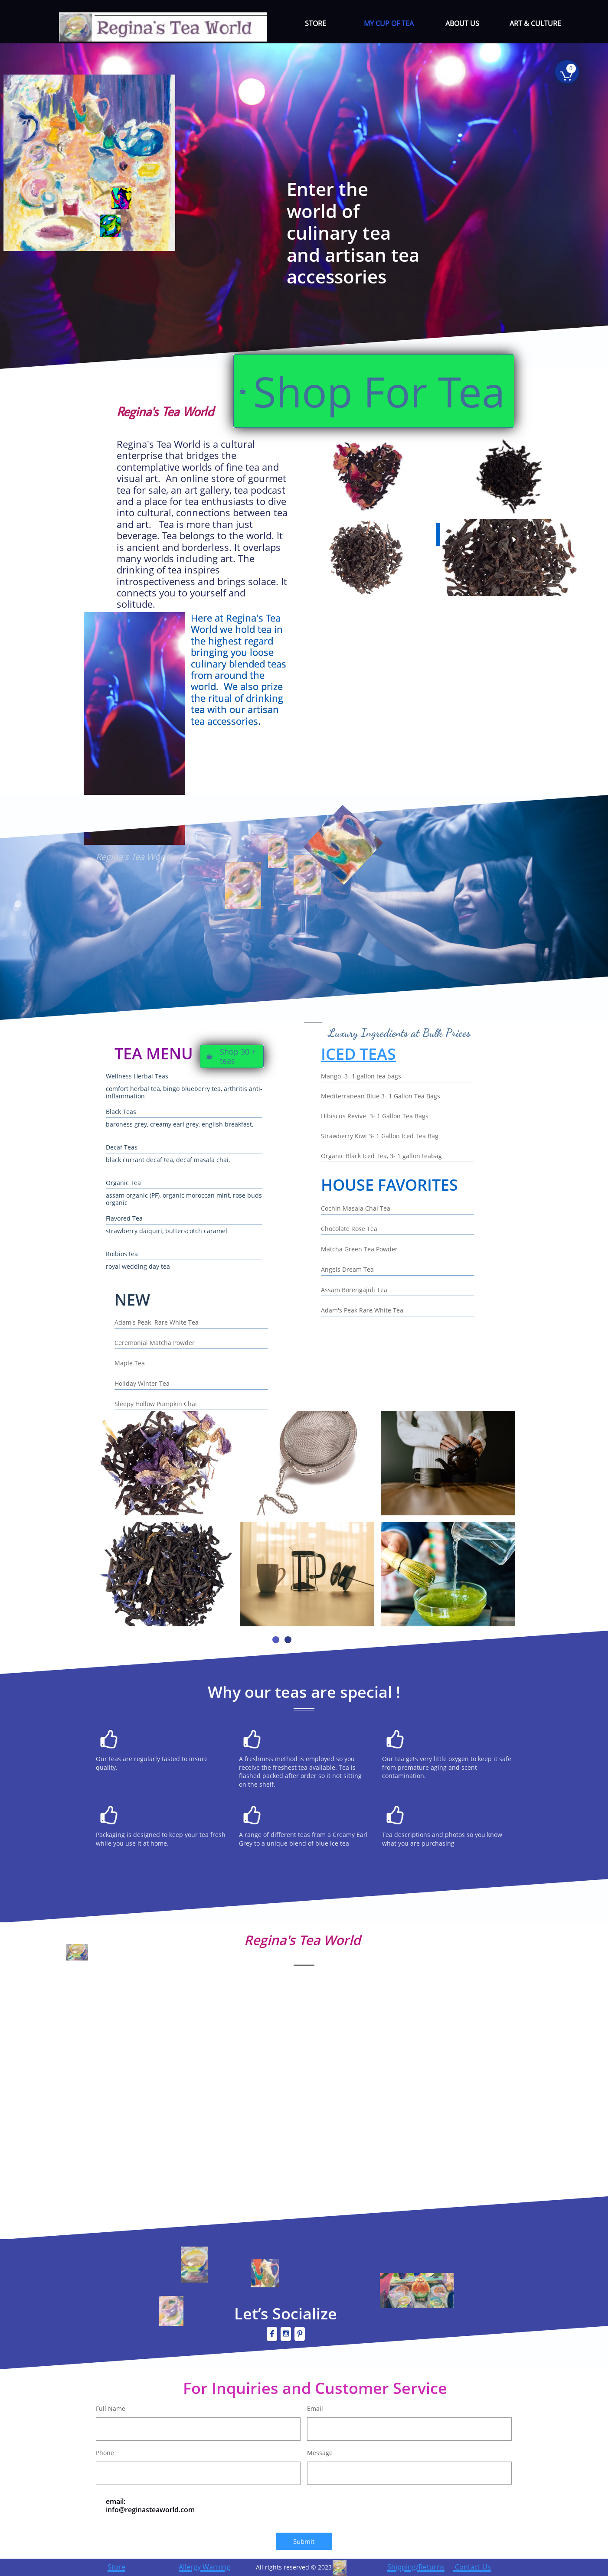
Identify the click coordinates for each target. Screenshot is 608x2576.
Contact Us (472, 2567)
